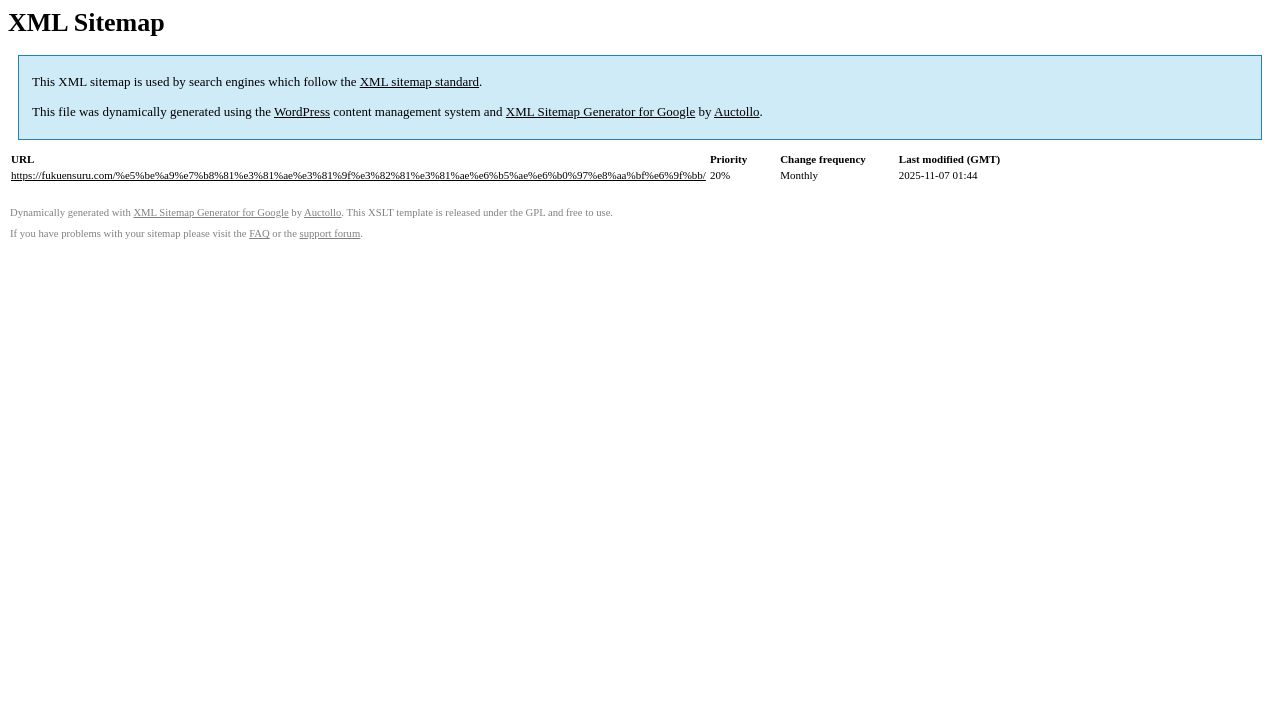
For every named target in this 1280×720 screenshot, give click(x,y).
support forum (330, 233)
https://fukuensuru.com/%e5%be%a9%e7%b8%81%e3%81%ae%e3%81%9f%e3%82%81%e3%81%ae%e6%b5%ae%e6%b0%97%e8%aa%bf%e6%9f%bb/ (358, 175)
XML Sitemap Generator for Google (600, 111)
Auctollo (737, 111)
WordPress (302, 111)
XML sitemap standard (419, 81)
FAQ (259, 233)
